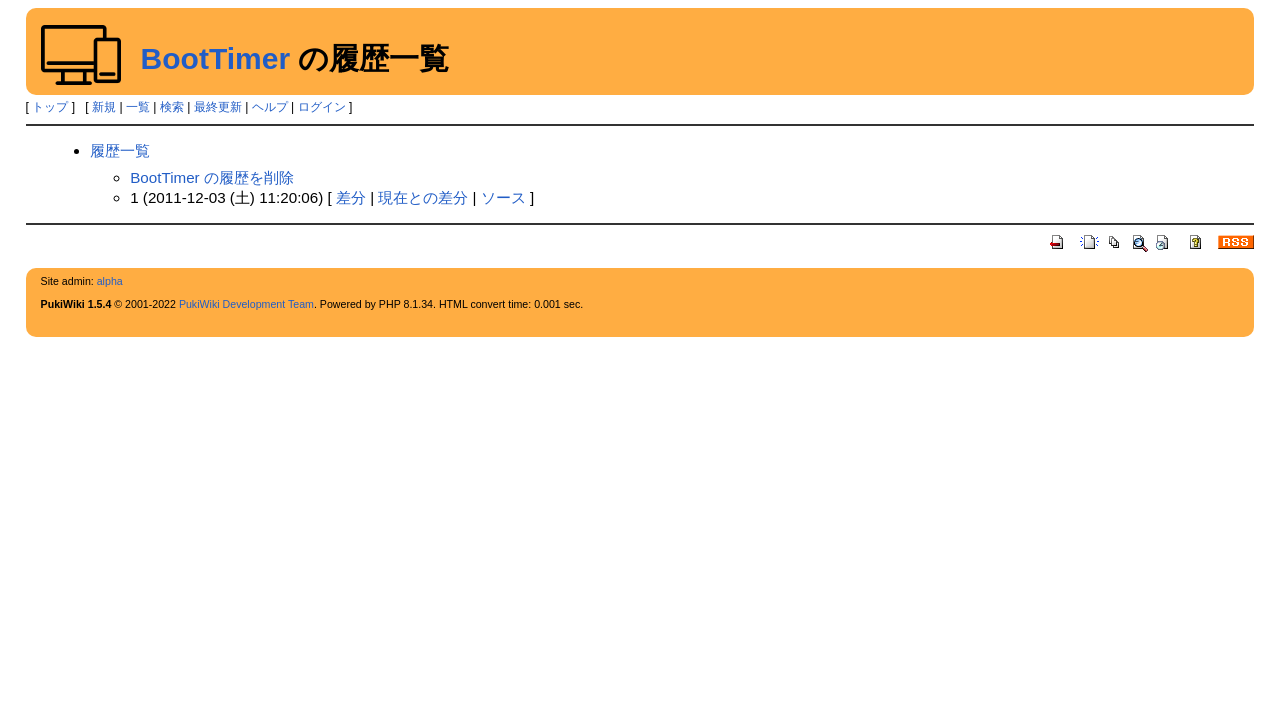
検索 (172, 107)
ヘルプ (270, 107)
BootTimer (215, 58)
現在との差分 (423, 197)
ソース (503, 197)
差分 (351, 197)
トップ (50, 107)
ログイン (322, 107)
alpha (110, 281)
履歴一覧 (120, 150)
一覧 (138, 107)
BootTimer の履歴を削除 (212, 177)
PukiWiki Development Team (246, 304)
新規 (104, 107)
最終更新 (218, 107)
